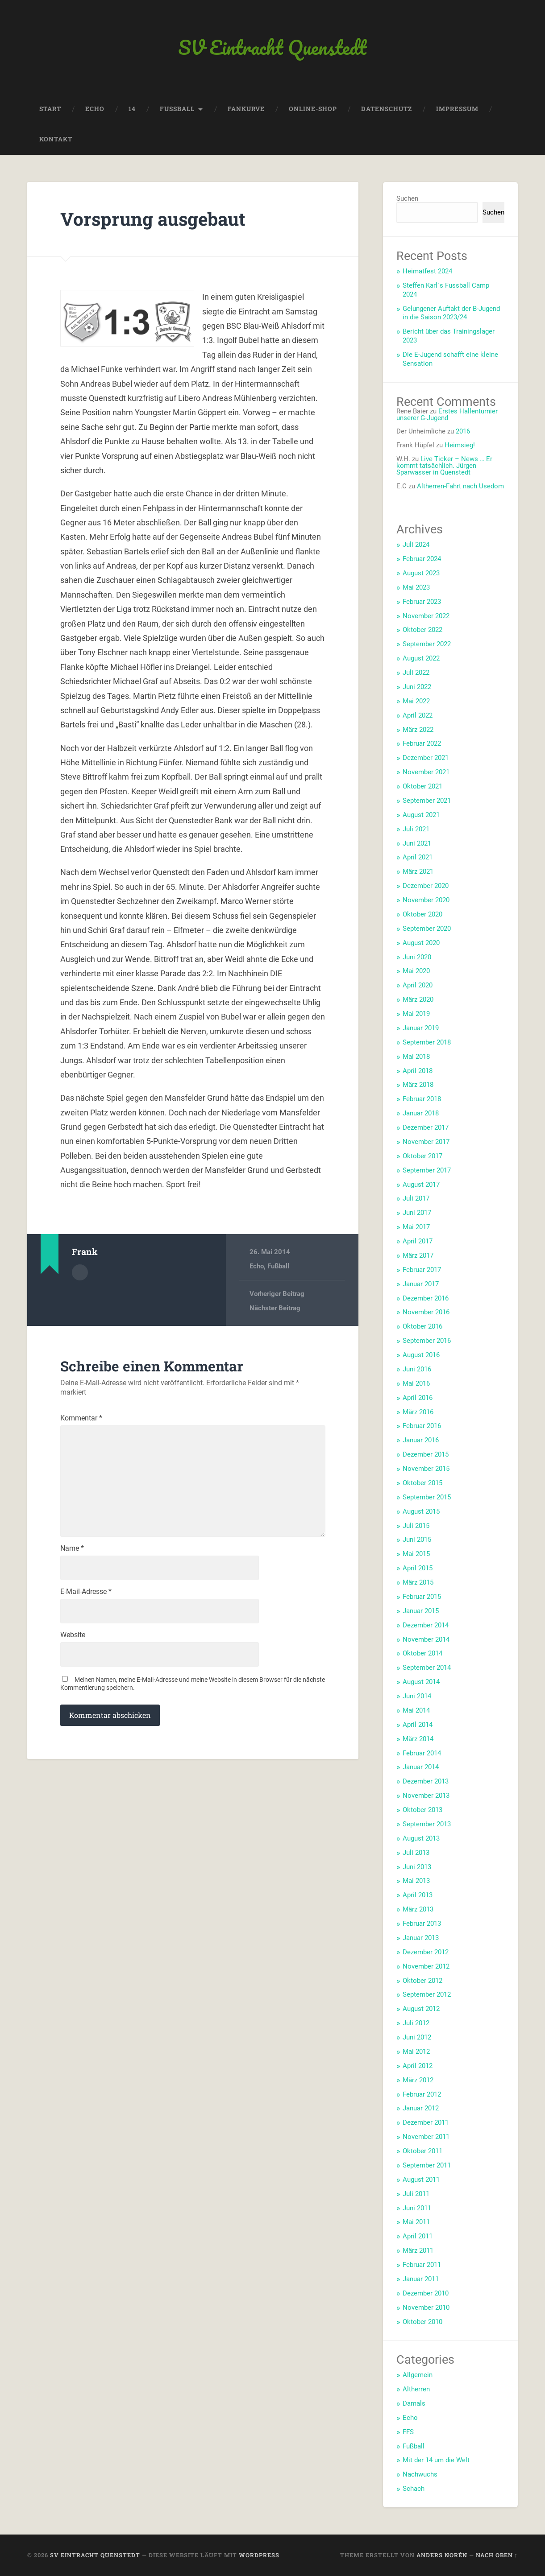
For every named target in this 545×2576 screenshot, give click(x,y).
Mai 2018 (416, 1057)
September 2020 (427, 929)
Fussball (177, 109)
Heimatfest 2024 (427, 271)
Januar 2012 (421, 2108)
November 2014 (426, 1639)
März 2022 (418, 730)
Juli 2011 (416, 2194)
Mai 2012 (416, 2052)
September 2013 (427, 1824)
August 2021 (421, 815)
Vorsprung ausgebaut (152, 219)
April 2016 (418, 1398)
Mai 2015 (416, 1554)
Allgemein (418, 2375)
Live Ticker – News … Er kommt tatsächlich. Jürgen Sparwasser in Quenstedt (444, 466)
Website (72, 1635)
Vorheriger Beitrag (277, 1294)
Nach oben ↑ (497, 2555)
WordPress (259, 2555)
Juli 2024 (416, 545)
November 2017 (426, 1142)
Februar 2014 (422, 1753)
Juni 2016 (417, 1369)
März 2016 (418, 1412)
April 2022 (418, 715)
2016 (463, 431)
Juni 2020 (417, 957)
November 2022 (426, 616)
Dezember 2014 (426, 1625)
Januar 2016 (421, 1440)
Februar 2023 (422, 602)
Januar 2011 (421, 2279)
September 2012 (427, 1994)
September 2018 (427, 1042)
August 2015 (421, 1511)
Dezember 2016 (426, 1298)
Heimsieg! (460, 445)
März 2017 (418, 1255)
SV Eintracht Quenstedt (272, 47)
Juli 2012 (416, 2023)
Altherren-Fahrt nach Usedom (460, 486)
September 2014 (427, 1668)
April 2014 (418, 1725)
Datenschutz (386, 109)
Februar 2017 (422, 1270)
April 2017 (418, 1241)
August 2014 (421, 1682)
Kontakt (55, 139)
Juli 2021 (416, 829)
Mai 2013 (416, 1881)
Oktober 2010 (422, 2322)
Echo (94, 109)
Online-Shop (313, 109)
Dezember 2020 (426, 886)
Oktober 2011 (422, 2151)
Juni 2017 (417, 1213)
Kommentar (81, 1418)
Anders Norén (441, 2555)
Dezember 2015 (426, 1454)
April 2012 (418, 2066)
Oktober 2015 (422, 1483)
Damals (414, 2403)
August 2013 (421, 1838)
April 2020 (418, 985)
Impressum (457, 109)
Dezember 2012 (426, 1952)
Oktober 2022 (422, 630)
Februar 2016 (422, 1426)
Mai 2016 (416, 1383)
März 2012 (418, 2080)
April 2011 (418, 2236)
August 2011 (421, 2180)
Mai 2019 (416, 1014)
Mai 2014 (416, 1710)
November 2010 (426, 2308)
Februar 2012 (422, 2094)
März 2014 (418, 1739)
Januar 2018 (421, 1113)
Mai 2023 (416, 587)
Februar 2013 (422, 1924)
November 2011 (426, 2137)
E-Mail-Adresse (86, 1591)
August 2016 (421, 1355)
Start (50, 109)
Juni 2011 (417, 2208)
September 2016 (427, 1341)
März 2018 (418, 1085)
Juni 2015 (417, 1540)
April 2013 (418, 1895)
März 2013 (418, 1909)
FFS (408, 2432)
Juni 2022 (417, 687)
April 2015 (418, 1568)
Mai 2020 (416, 971)
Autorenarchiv (80, 1272)
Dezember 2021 (426, 758)
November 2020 (426, 900)
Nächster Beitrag (275, 1308)
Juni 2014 (417, 1696)
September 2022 (427, 644)
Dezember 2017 (426, 1127)
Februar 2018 (422, 1099)
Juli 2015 (416, 1526)
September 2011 (427, 2165)
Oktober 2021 (422, 786)
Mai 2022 (416, 701)
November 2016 (426, 1312)
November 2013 (426, 1796)
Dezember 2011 (426, 2122)
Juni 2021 (417, 843)
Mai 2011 (416, 2222)
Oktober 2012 (422, 1981)
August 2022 (421, 658)
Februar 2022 (422, 743)
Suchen (407, 198)
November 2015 (426, 1469)
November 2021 (426, 772)
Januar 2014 (421, 1767)
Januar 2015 (421, 1611)
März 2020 (418, 999)
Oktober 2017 (422, 1156)
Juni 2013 (417, 1867)
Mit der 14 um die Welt (436, 2460)
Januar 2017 (421, 1284)
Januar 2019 (421, 1028)
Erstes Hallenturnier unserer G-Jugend (447, 414)
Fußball (278, 1266)
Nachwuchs (420, 2474)
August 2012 (421, 2009)
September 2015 (427, 1497)
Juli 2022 (416, 673)
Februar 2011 (422, 2265)
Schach (413, 2489)
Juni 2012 (417, 2037)
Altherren (416, 2389)
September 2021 (427, 801)
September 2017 (427, 1170)
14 (132, 109)
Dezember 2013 (426, 1781)
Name (72, 1548)
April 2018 (418, 1071)
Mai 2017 (416, 1227)
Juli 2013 (416, 1853)
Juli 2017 (416, 1198)
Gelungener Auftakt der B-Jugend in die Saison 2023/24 (451, 313)
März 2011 (418, 2250)
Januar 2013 (421, 1938)
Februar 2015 (422, 1597)
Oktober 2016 (422, 1326)
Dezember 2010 (426, 2293)
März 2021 (418, 871)
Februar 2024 (422, 559)
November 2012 (426, 1966)
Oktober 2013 (422, 1810)
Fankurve (246, 109)
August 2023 (421, 573)
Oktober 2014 (422, 1653)
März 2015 (418, 1582)
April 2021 (418, 857)
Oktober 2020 (422, 914)
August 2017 (421, 1185)
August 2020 (421, 943)
